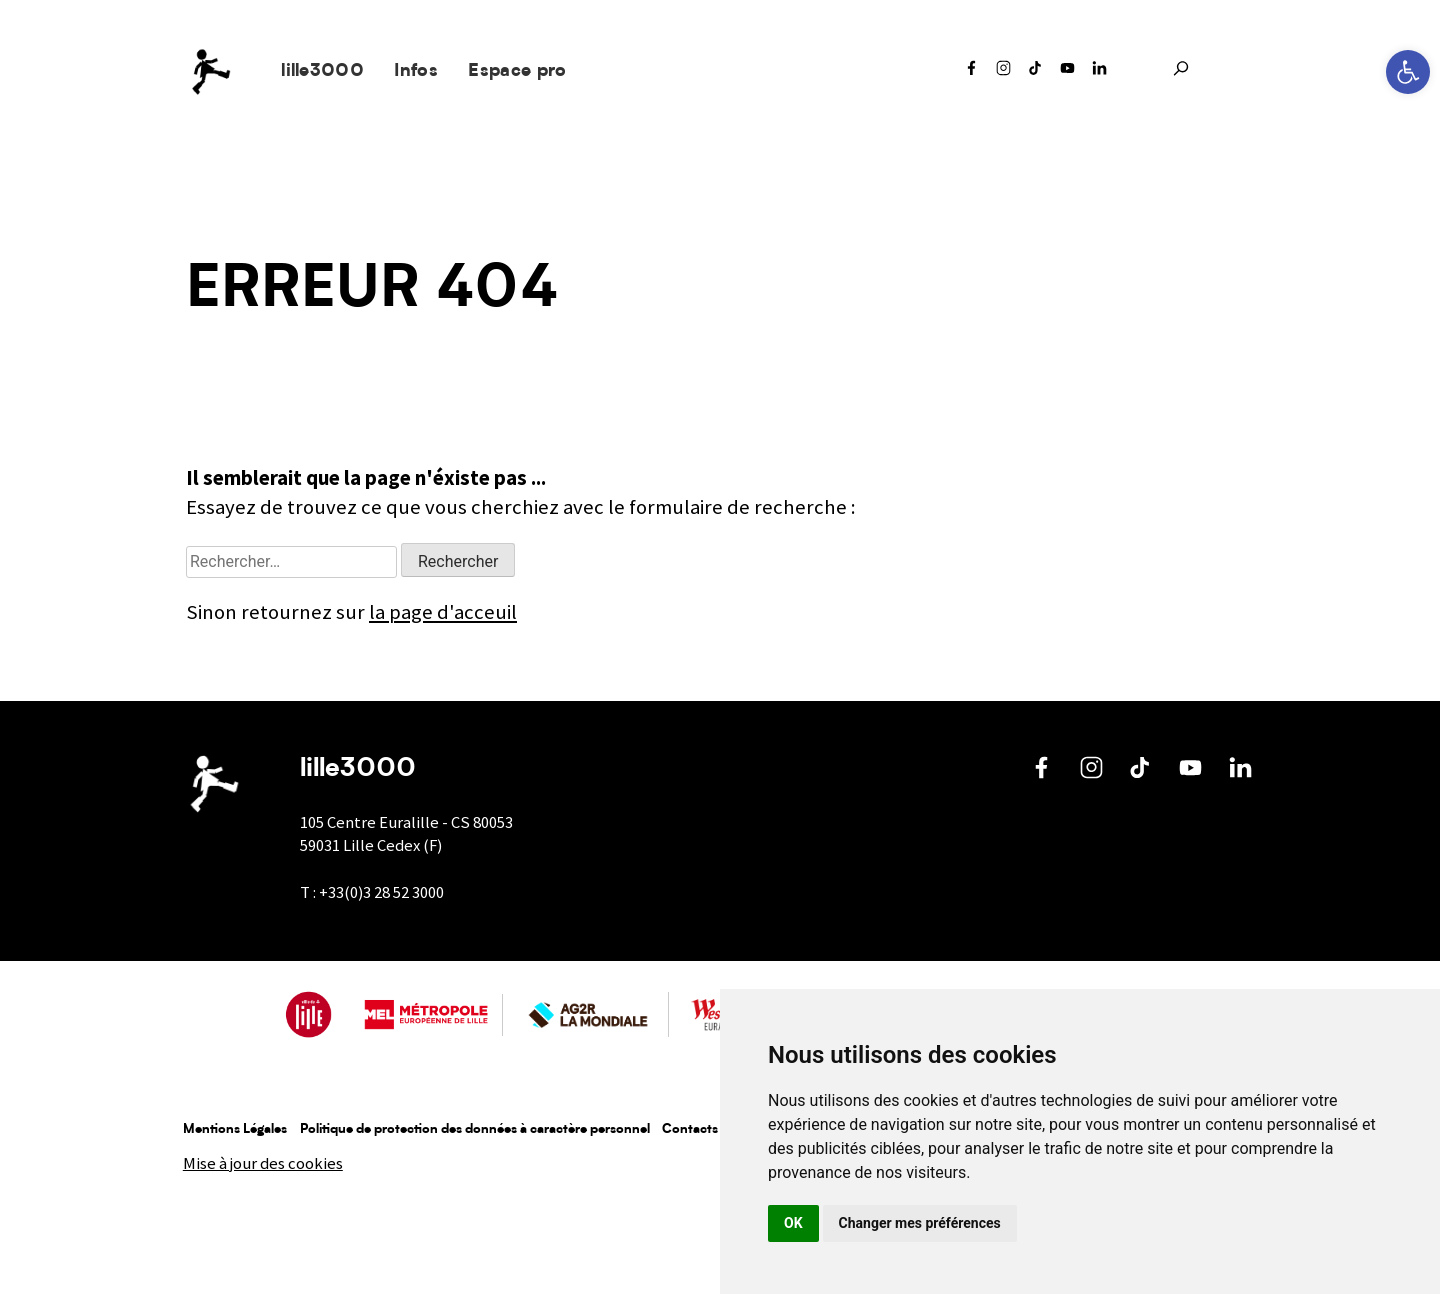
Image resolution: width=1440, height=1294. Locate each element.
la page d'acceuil (443, 612)
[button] (1408, 72)
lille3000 (322, 71)
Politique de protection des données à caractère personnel (475, 1129)
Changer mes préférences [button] (920, 1223)
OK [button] (793, 1223)
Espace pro (517, 71)
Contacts (690, 1129)
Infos (416, 71)
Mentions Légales (235, 1129)
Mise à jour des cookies (263, 1163)
